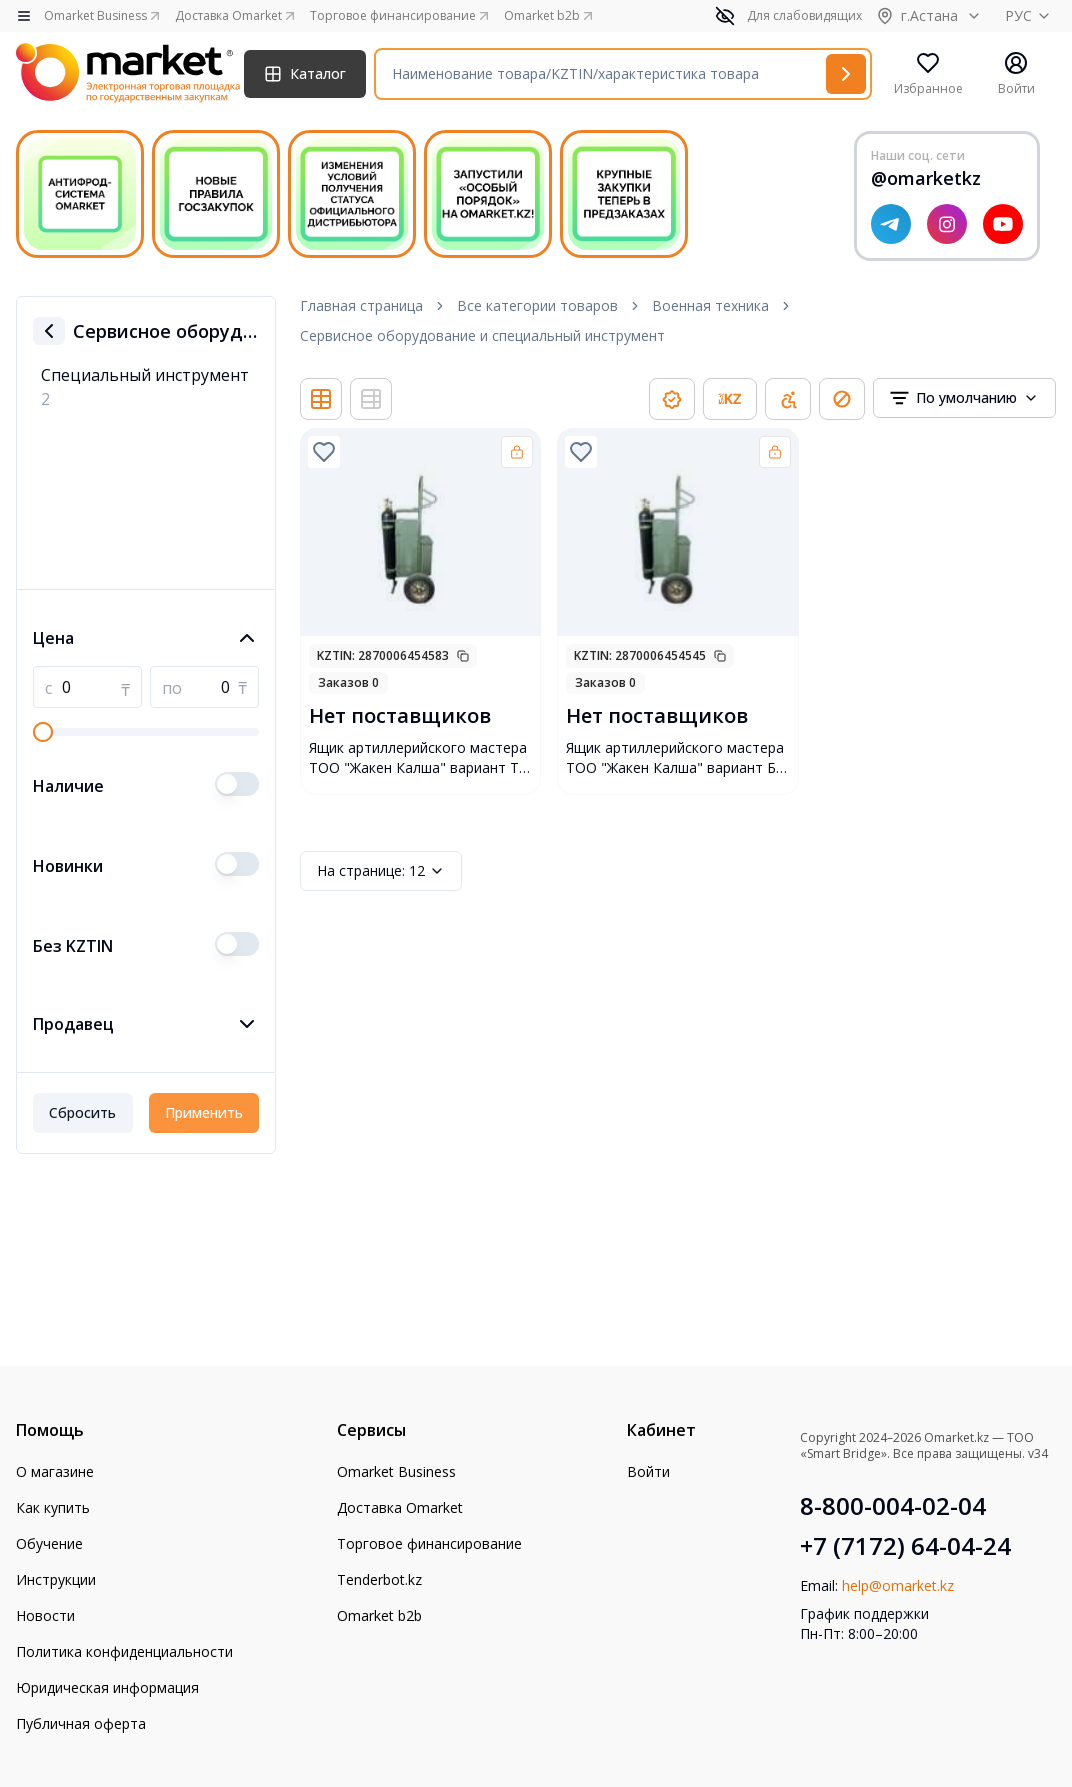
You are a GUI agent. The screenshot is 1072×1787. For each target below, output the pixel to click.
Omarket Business (396, 1471)
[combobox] (964, 398)
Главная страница (361, 305)
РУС (1030, 15)
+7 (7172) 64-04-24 (905, 1546)
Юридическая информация (107, 1687)
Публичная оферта (81, 1723)
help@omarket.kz (898, 1585)
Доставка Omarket (400, 1507)
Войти (648, 1471)
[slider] (43, 732)
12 (381, 871)
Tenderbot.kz (379, 1579)
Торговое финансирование (429, 1543)
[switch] (237, 784)
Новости (45, 1615)
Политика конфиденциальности (124, 1651)
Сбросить (82, 1112)
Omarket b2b (379, 1615)
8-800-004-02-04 (893, 1506)
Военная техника (710, 305)
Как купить (53, 1507)
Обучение (49, 1543)
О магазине (55, 1471)
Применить (204, 1112)
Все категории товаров (537, 305)
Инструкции (56, 1579)
